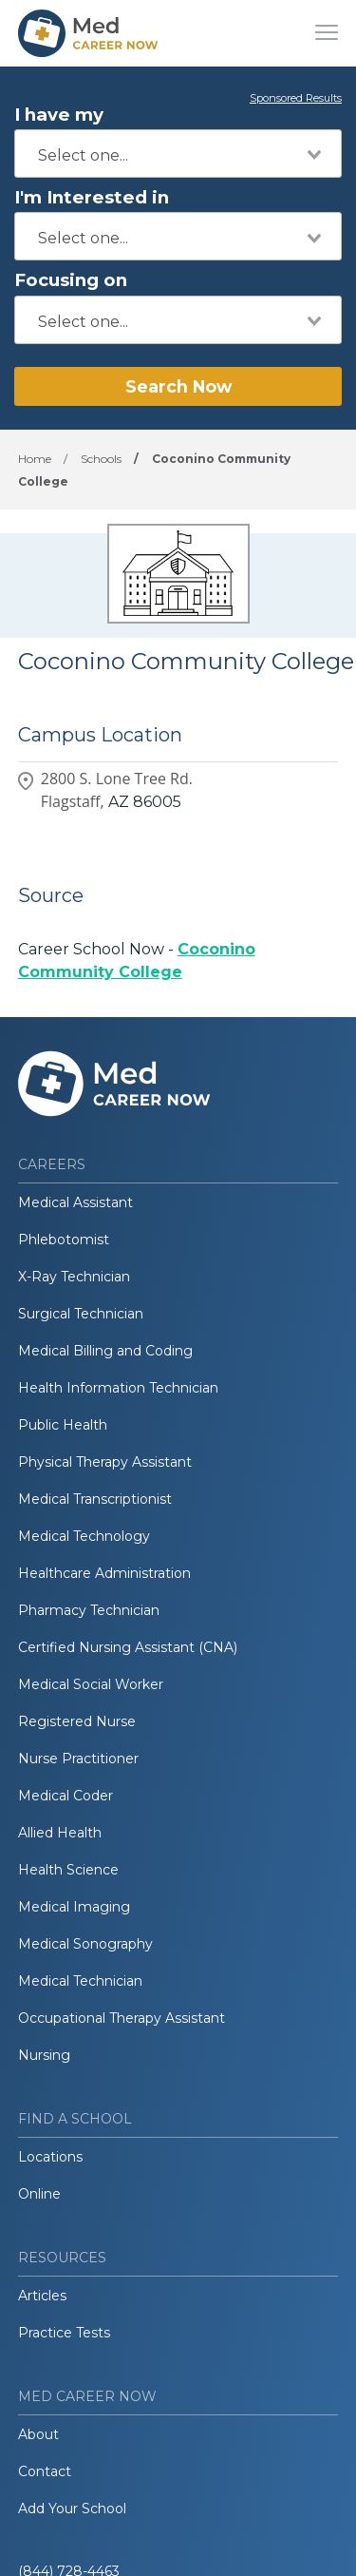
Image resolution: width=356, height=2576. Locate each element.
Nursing (44, 2055)
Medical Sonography (85, 1943)
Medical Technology (84, 1536)
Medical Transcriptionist (95, 1499)
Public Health (62, 1424)
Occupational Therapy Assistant (121, 2018)
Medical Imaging (74, 1906)
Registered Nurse (77, 1721)
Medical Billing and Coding (105, 1350)
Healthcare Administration (104, 1573)
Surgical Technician (80, 1313)
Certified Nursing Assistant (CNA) (127, 1647)
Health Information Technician (118, 1387)
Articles (42, 2295)
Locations (50, 2156)
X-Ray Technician (74, 1276)
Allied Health (60, 1832)
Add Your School (72, 2508)
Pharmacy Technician (88, 1610)
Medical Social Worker (90, 1684)
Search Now (178, 386)
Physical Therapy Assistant (105, 1462)
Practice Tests (64, 2332)
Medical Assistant (75, 1202)
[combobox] (178, 153)
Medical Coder (65, 1795)
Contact (44, 2471)
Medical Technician (80, 1981)
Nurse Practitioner (78, 1758)
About (38, 2434)
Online (39, 2193)
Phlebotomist (63, 1239)
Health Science (68, 1869)
